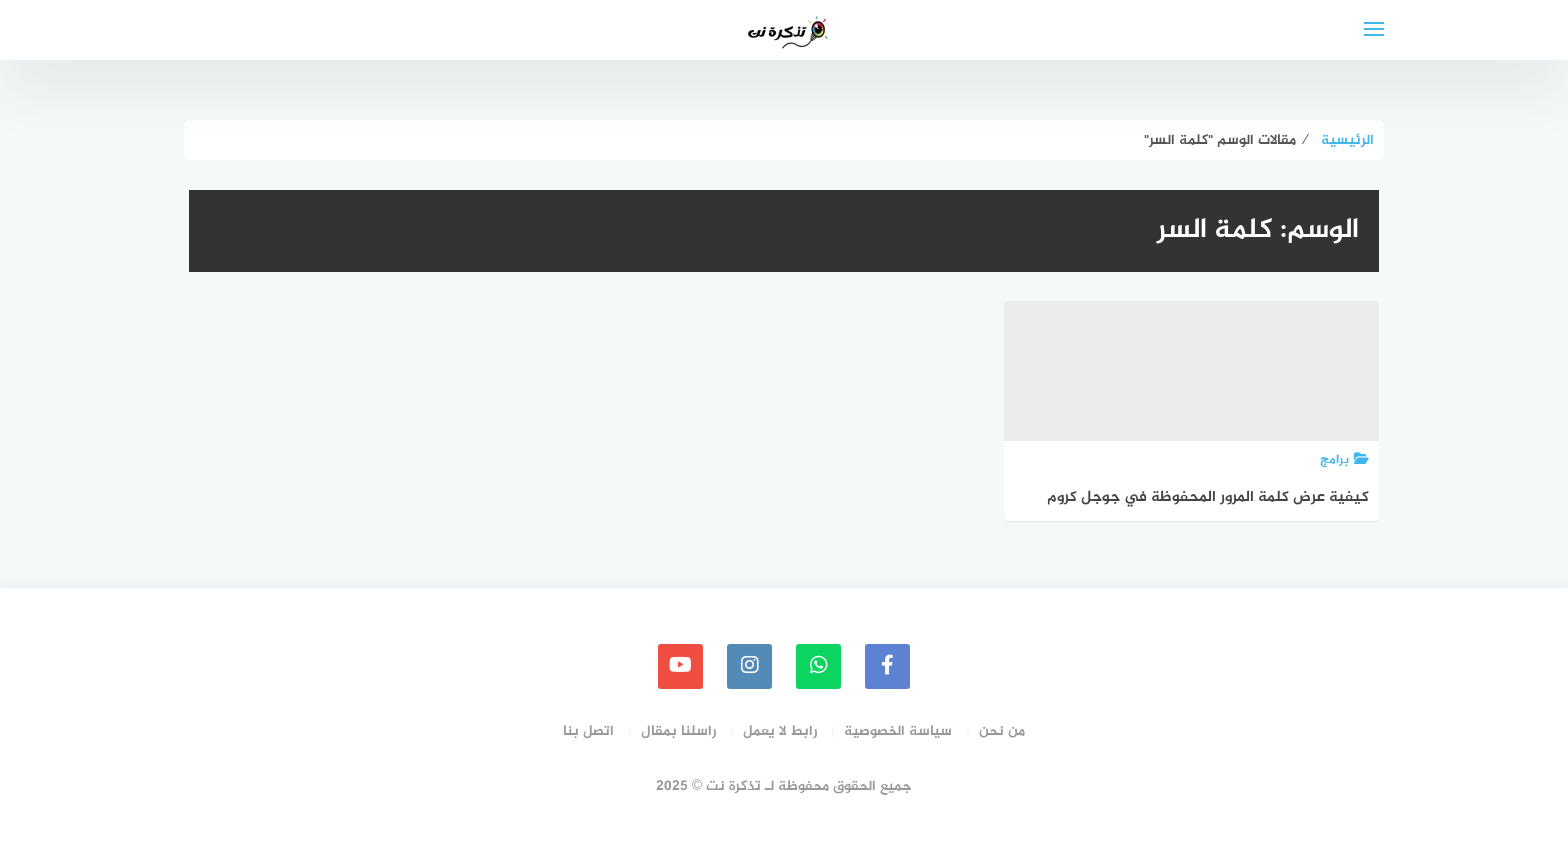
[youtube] (680, 666)
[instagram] (749, 666)
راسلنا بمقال (678, 731)
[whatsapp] (818, 666)
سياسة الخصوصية (898, 731)
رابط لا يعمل (780, 731)
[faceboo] (887, 666)
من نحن (1002, 731)
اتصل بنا (588, 731)
